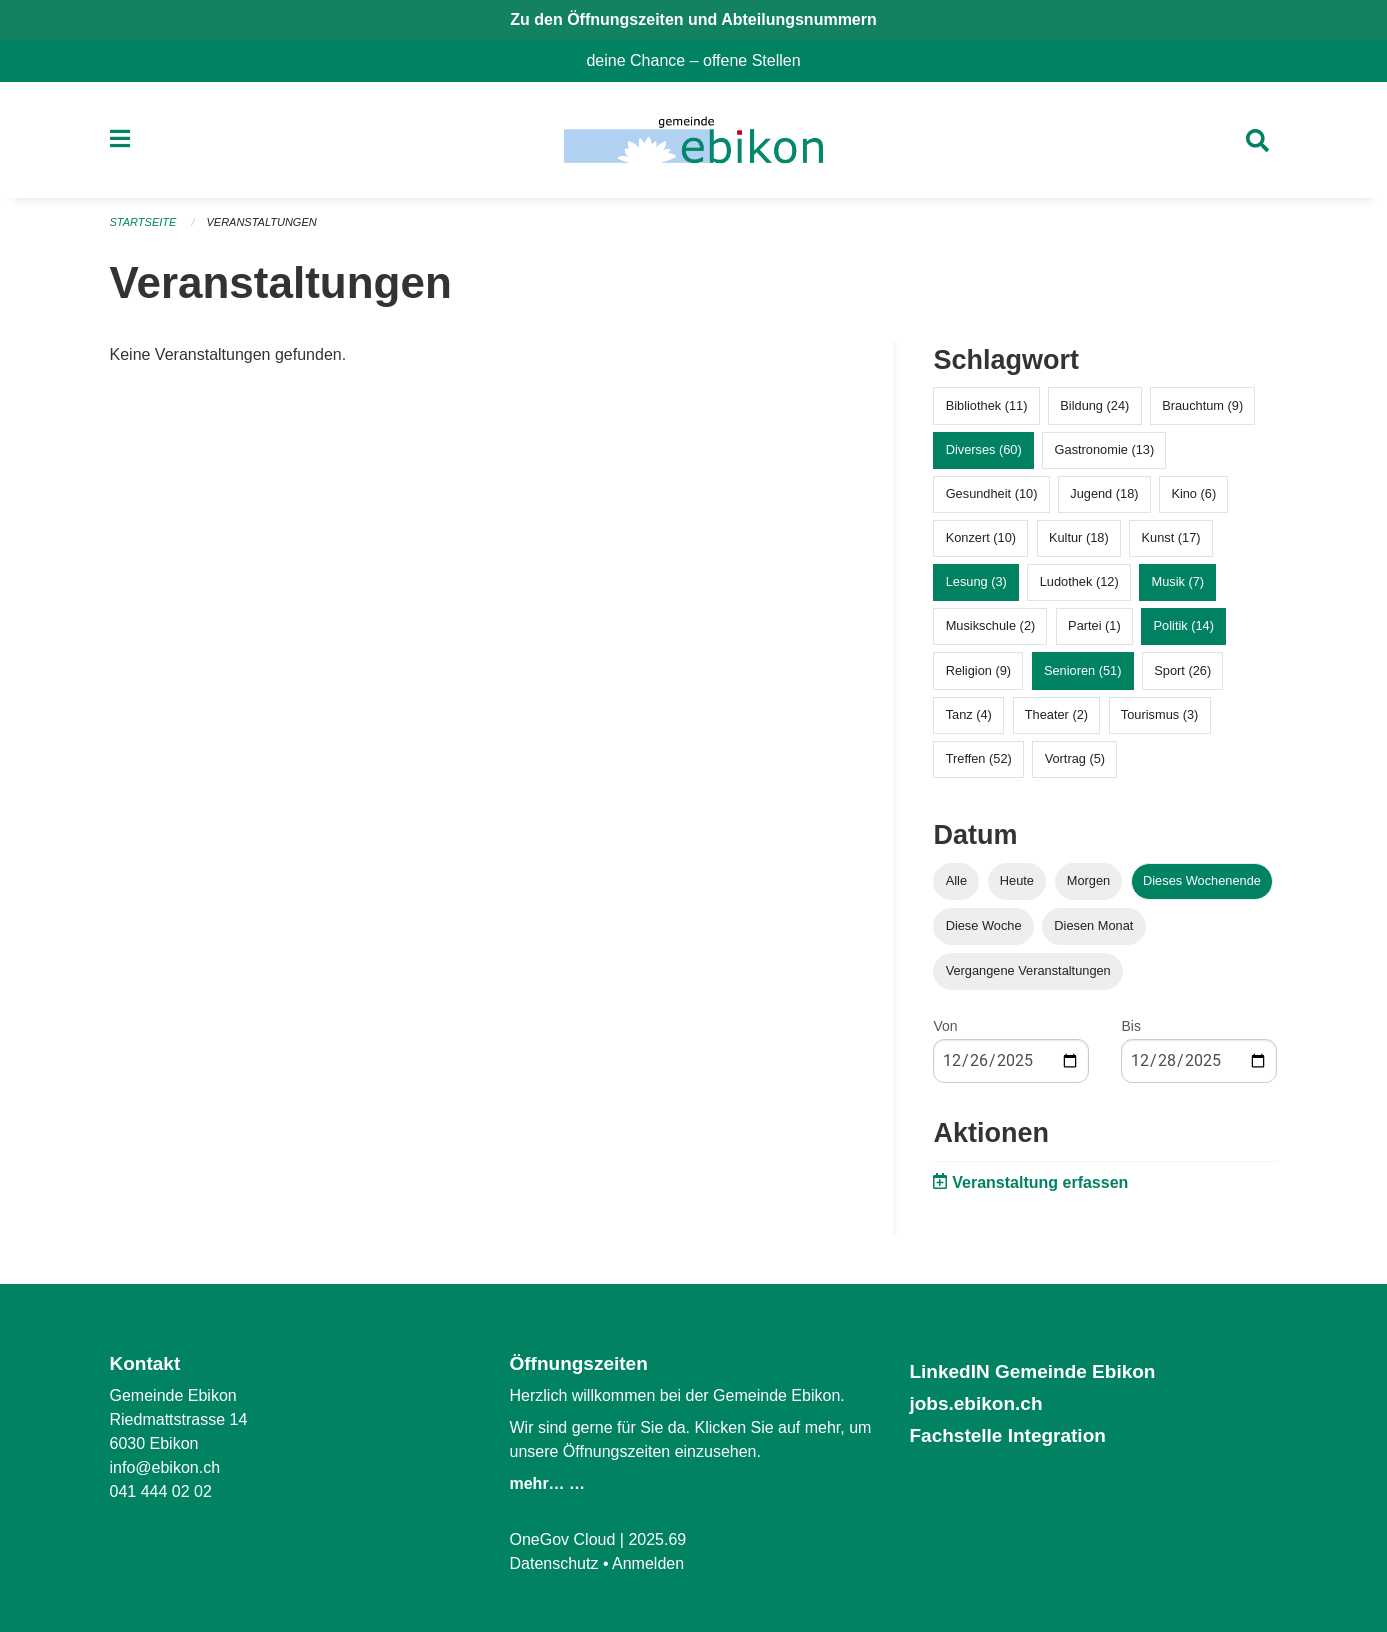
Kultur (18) (1079, 537)
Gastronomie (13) (1105, 449)
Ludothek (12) (1079, 581)
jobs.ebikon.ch (975, 1403)
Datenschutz (553, 1563)
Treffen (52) (979, 758)
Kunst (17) (1170, 537)
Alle (956, 880)
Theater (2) (1056, 714)
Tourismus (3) (1160, 714)
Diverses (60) (984, 449)
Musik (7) (1177, 581)
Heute (1017, 880)
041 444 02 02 (161, 1491)
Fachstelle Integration (1007, 1435)
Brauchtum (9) (1202, 405)
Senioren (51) (1083, 670)
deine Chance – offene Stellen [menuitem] (701, 60)
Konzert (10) (981, 537)
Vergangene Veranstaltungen (1028, 970)
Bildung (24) (1094, 405)
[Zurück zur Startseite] (693, 140)
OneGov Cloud (562, 1539)
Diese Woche (984, 925)
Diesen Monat (1093, 925)
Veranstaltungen (261, 222)
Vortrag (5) (1075, 758)
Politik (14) (1184, 625)
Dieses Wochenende (1202, 880)
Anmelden (648, 1563)
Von (945, 1026)
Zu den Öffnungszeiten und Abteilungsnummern (693, 19)
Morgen (1088, 880)
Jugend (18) (1104, 493)
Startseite (143, 222)
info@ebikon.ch (165, 1467)
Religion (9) (978, 670)
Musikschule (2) (991, 625)
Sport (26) (1182, 670)
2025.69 (657, 1539)
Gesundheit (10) (992, 493)
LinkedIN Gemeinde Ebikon (1032, 1371)
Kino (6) (1193, 493)
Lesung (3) (976, 581)
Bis (1130, 1026)
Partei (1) (1094, 625)
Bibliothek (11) (987, 405)
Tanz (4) (969, 714)
